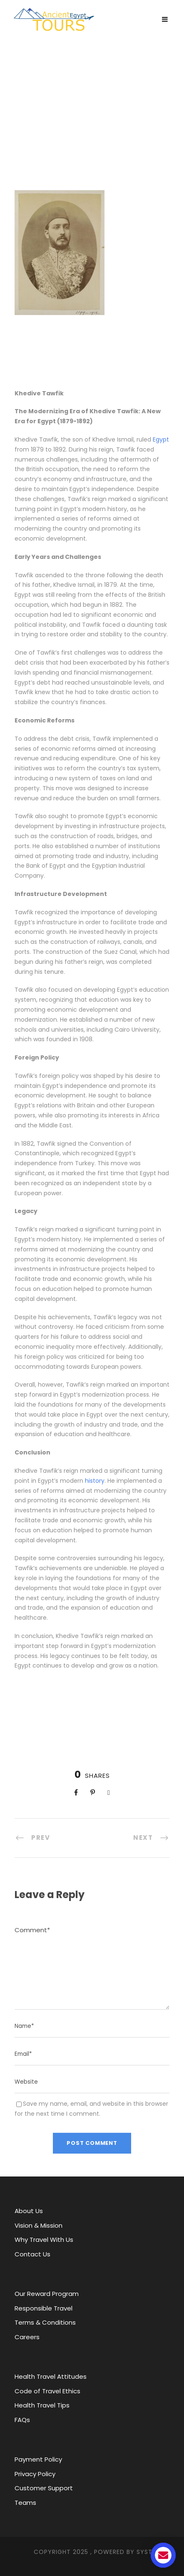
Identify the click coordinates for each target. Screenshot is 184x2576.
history (94, 1481)
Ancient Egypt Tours (92, 98)
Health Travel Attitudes (51, 2376)
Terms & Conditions (45, 2322)
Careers (27, 2337)
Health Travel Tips (42, 2405)
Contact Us (32, 2254)
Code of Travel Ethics (47, 2391)
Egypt (161, 439)
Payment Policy (38, 2459)
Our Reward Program (47, 2293)
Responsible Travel (43, 2308)
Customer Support (44, 2488)
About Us (29, 2210)
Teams (25, 2502)
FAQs (22, 2419)
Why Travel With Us (44, 2239)
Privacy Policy (35, 2473)
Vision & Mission (38, 2225)
